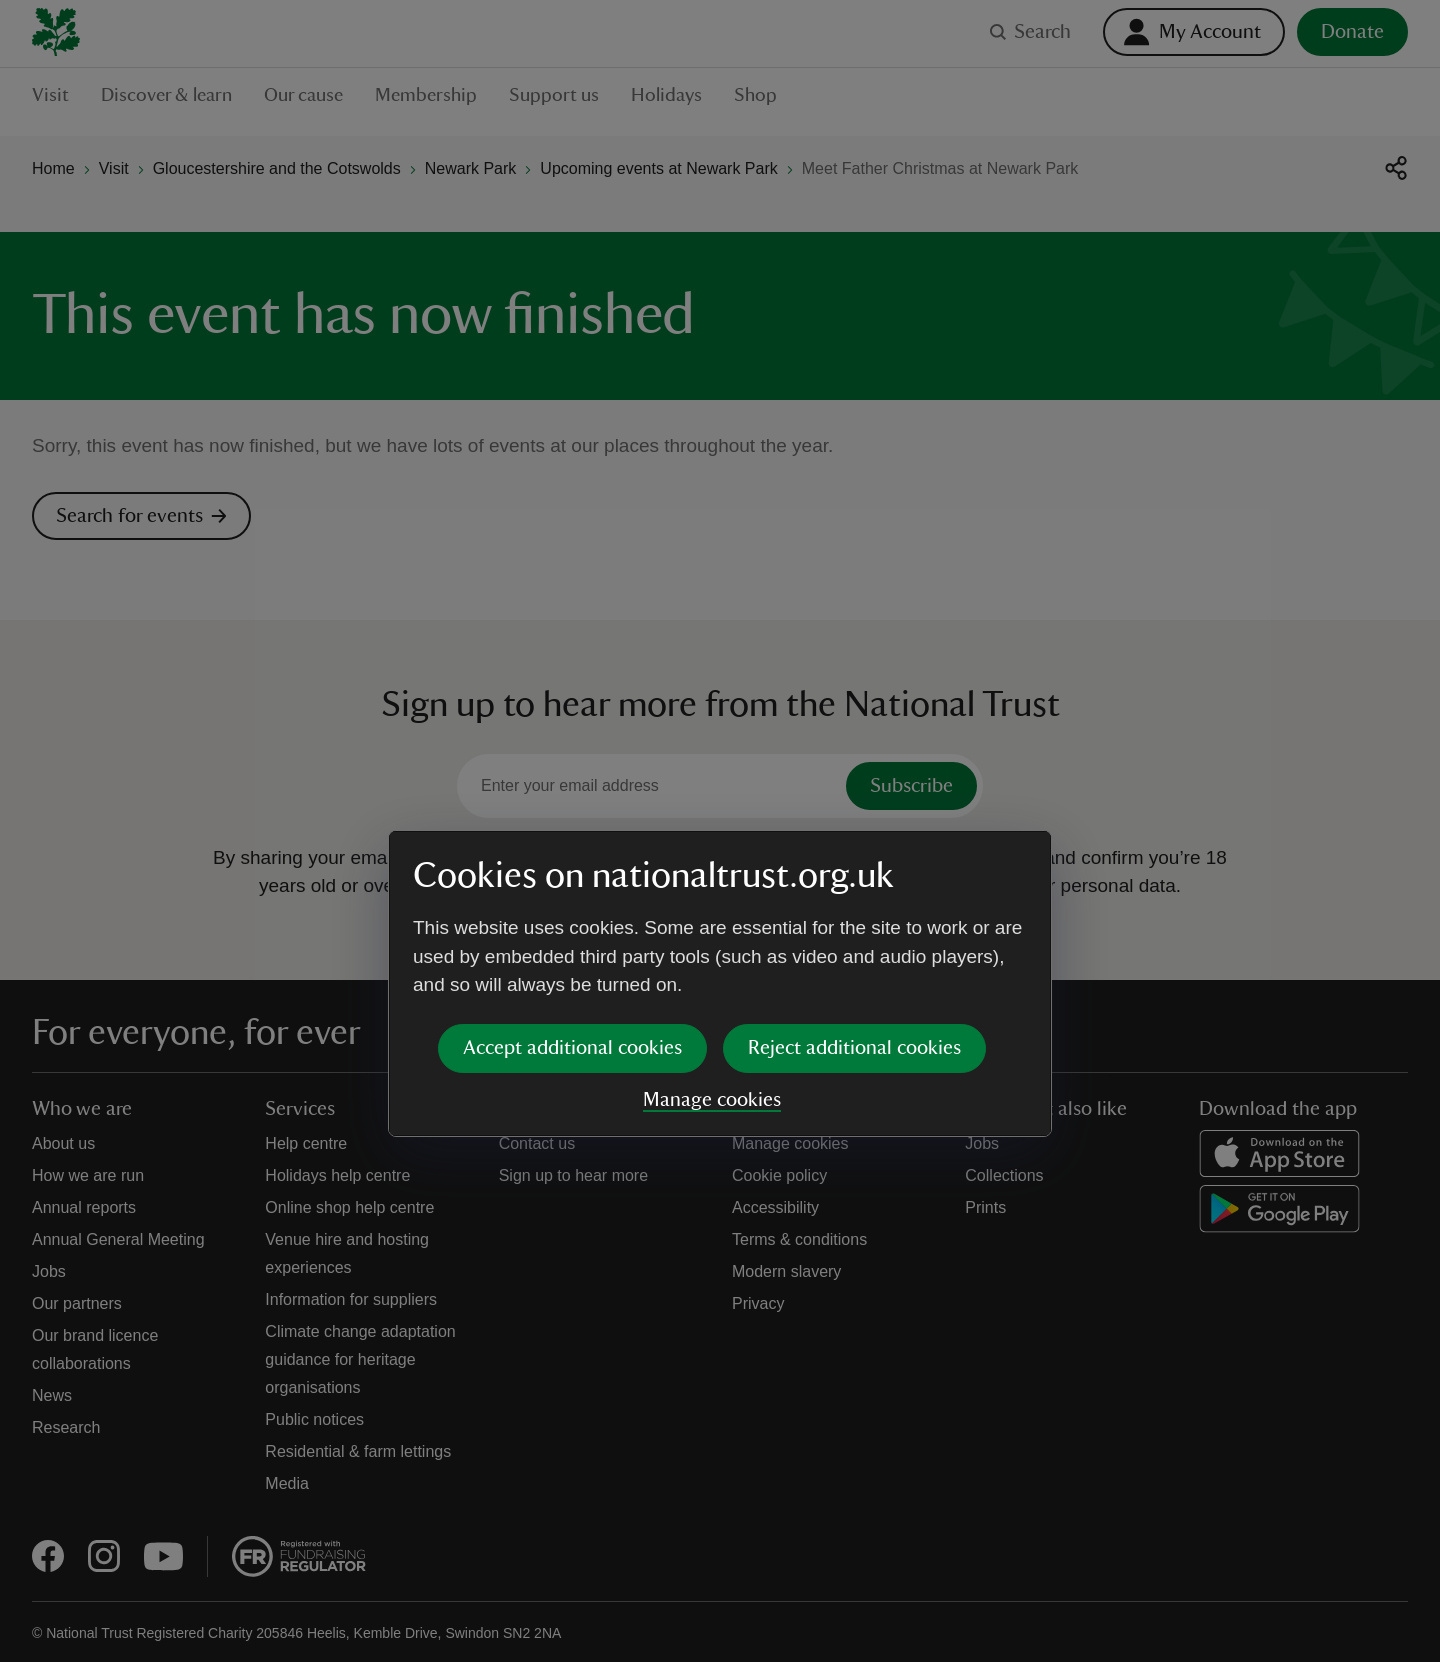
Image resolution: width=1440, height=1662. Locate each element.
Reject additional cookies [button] (854, 895)
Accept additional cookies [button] (572, 895)
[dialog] (720, 830)
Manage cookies (712, 947)
